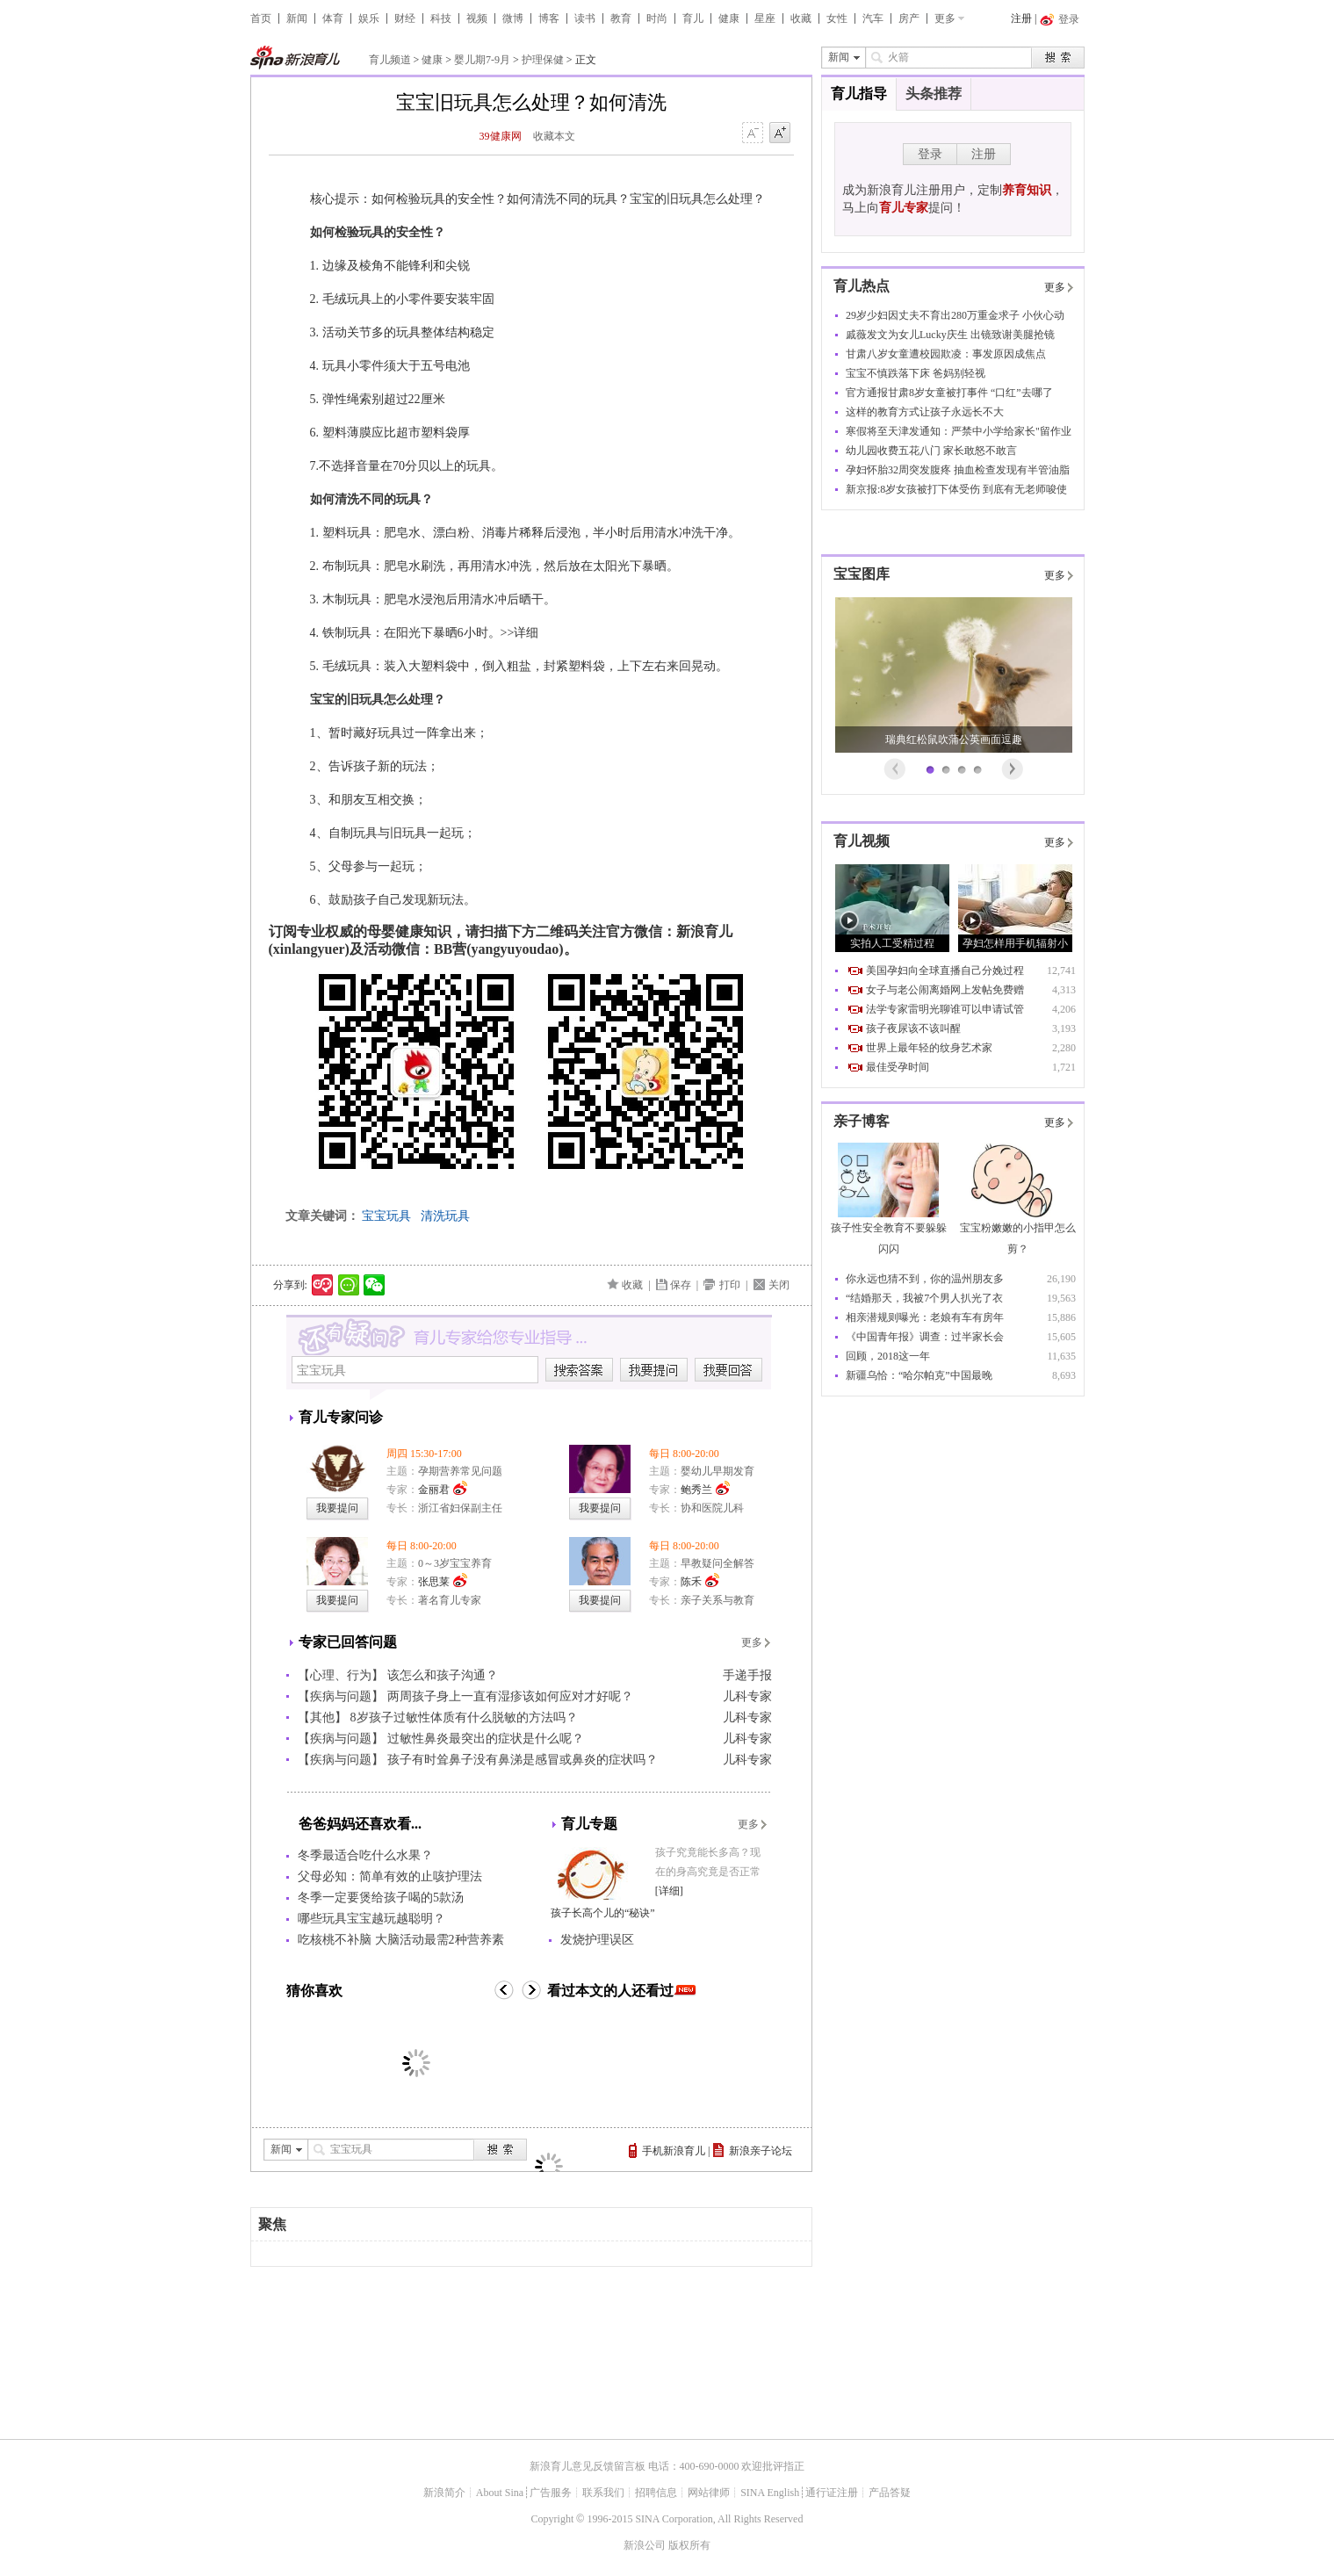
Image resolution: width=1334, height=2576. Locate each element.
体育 (332, 18)
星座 (764, 18)
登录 (930, 154)
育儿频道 (390, 60)
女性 (836, 18)
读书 (584, 18)
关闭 (779, 1285)
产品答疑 (890, 2492)
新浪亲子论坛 (760, 2151)
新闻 (296, 18)
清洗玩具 (445, 1216)
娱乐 (368, 18)
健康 (728, 18)
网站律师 (709, 2492)
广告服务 (551, 2492)
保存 (680, 1285)
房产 (908, 18)
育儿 (692, 18)
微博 (512, 18)
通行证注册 (831, 2492)
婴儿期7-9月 (482, 60)
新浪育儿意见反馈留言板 (587, 2466)
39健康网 (501, 136)
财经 (404, 18)
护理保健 (543, 60)
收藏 (800, 18)
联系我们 (603, 2492)
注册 (1021, 18)
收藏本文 (554, 136)
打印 (729, 1285)
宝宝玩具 (386, 1216)
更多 (944, 18)
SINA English (769, 2492)
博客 (548, 18)
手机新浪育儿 (673, 2151)
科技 (440, 18)
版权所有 (689, 2545)
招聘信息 (656, 2492)
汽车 (872, 18)
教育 (620, 18)
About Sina (499, 2492)
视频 (476, 18)
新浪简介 (444, 2492)
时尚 (656, 18)
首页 (260, 18)
